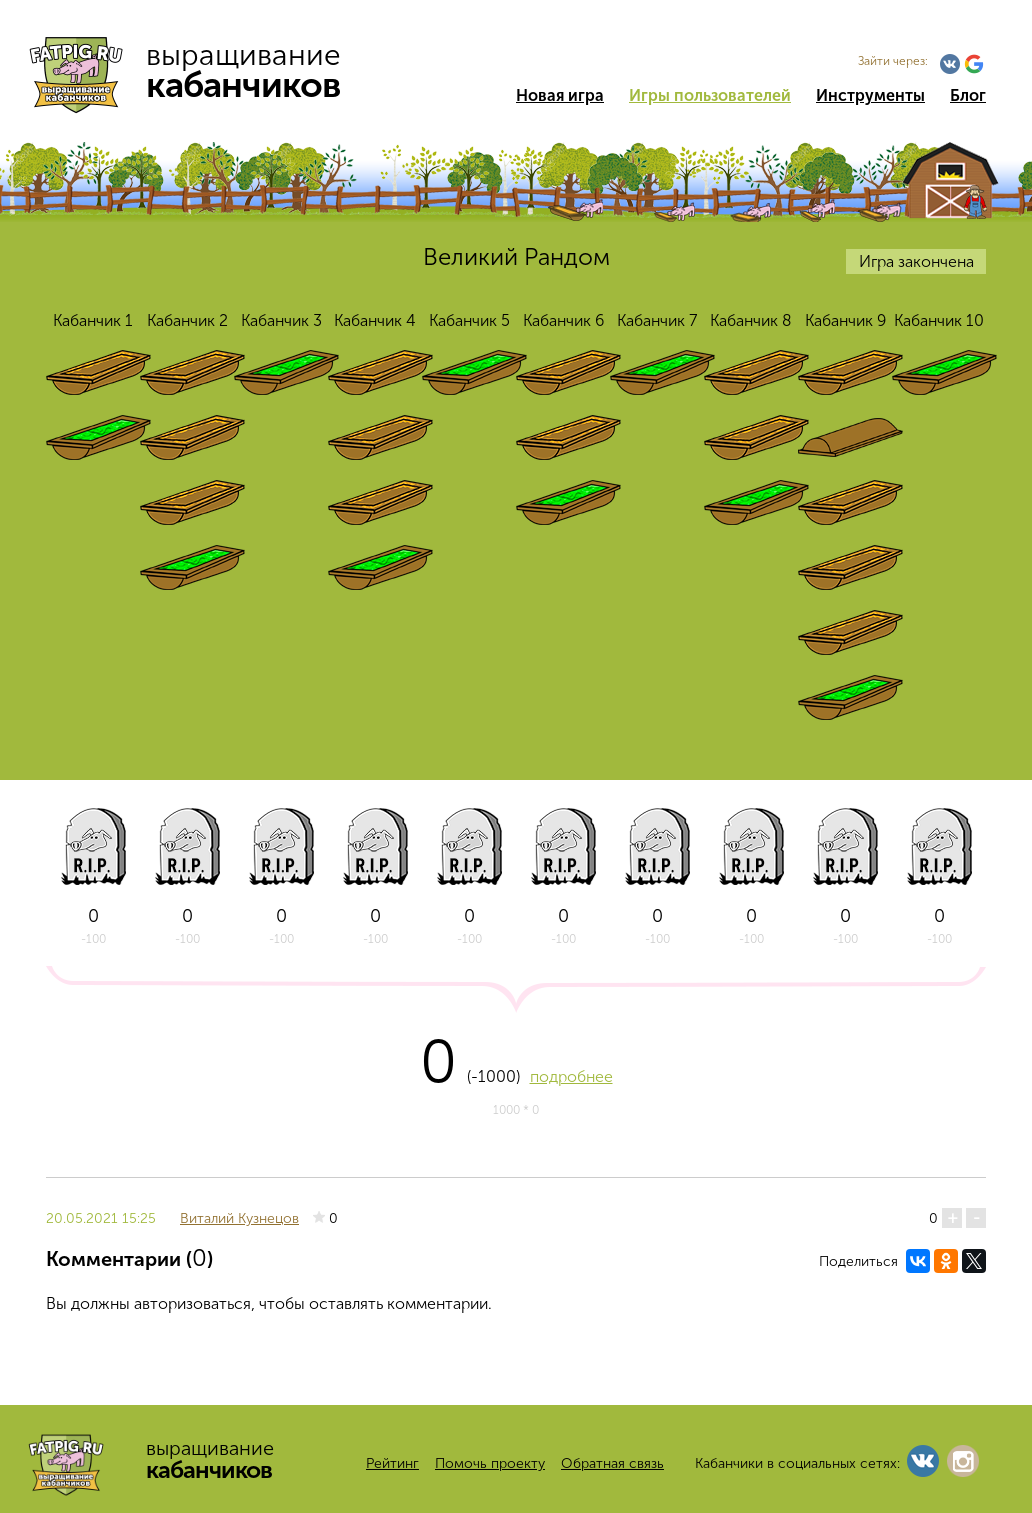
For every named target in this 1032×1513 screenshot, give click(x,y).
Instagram (963, 1461)
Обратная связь (612, 1463)
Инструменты (870, 95)
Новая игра (560, 95)
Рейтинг (392, 1463)
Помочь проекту (490, 1463)
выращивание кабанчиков (193, 70)
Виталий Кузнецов (239, 1218)
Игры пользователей (710, 95)
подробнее (571, 1076)
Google (974, 64)
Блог (968, 95)
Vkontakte (950, 64)
